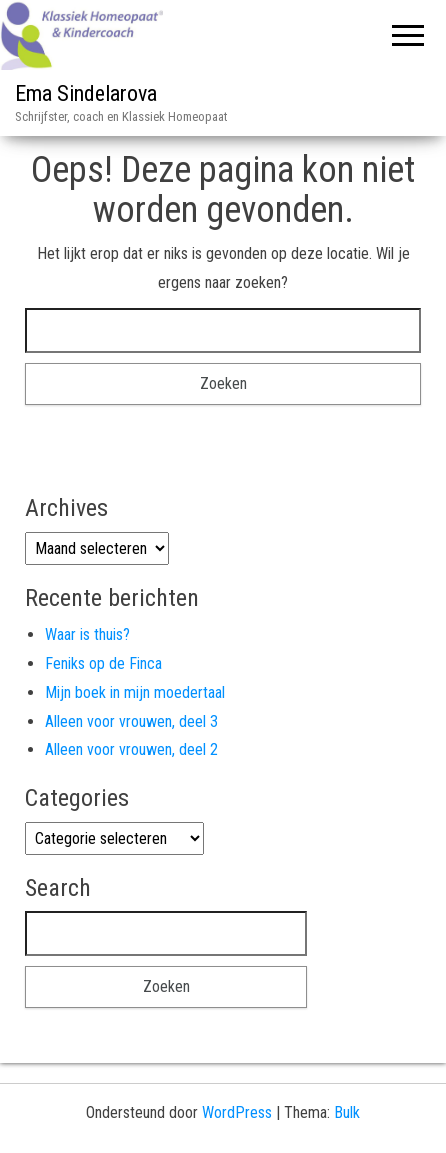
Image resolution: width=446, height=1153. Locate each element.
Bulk (347, 1112)
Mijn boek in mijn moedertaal (135, 692)
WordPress (237, 1112)
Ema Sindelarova (86, 93)
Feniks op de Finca (103, 663)
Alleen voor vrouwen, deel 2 (131, 749)
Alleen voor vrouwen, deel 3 (131, 721)
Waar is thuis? (87, 634)
